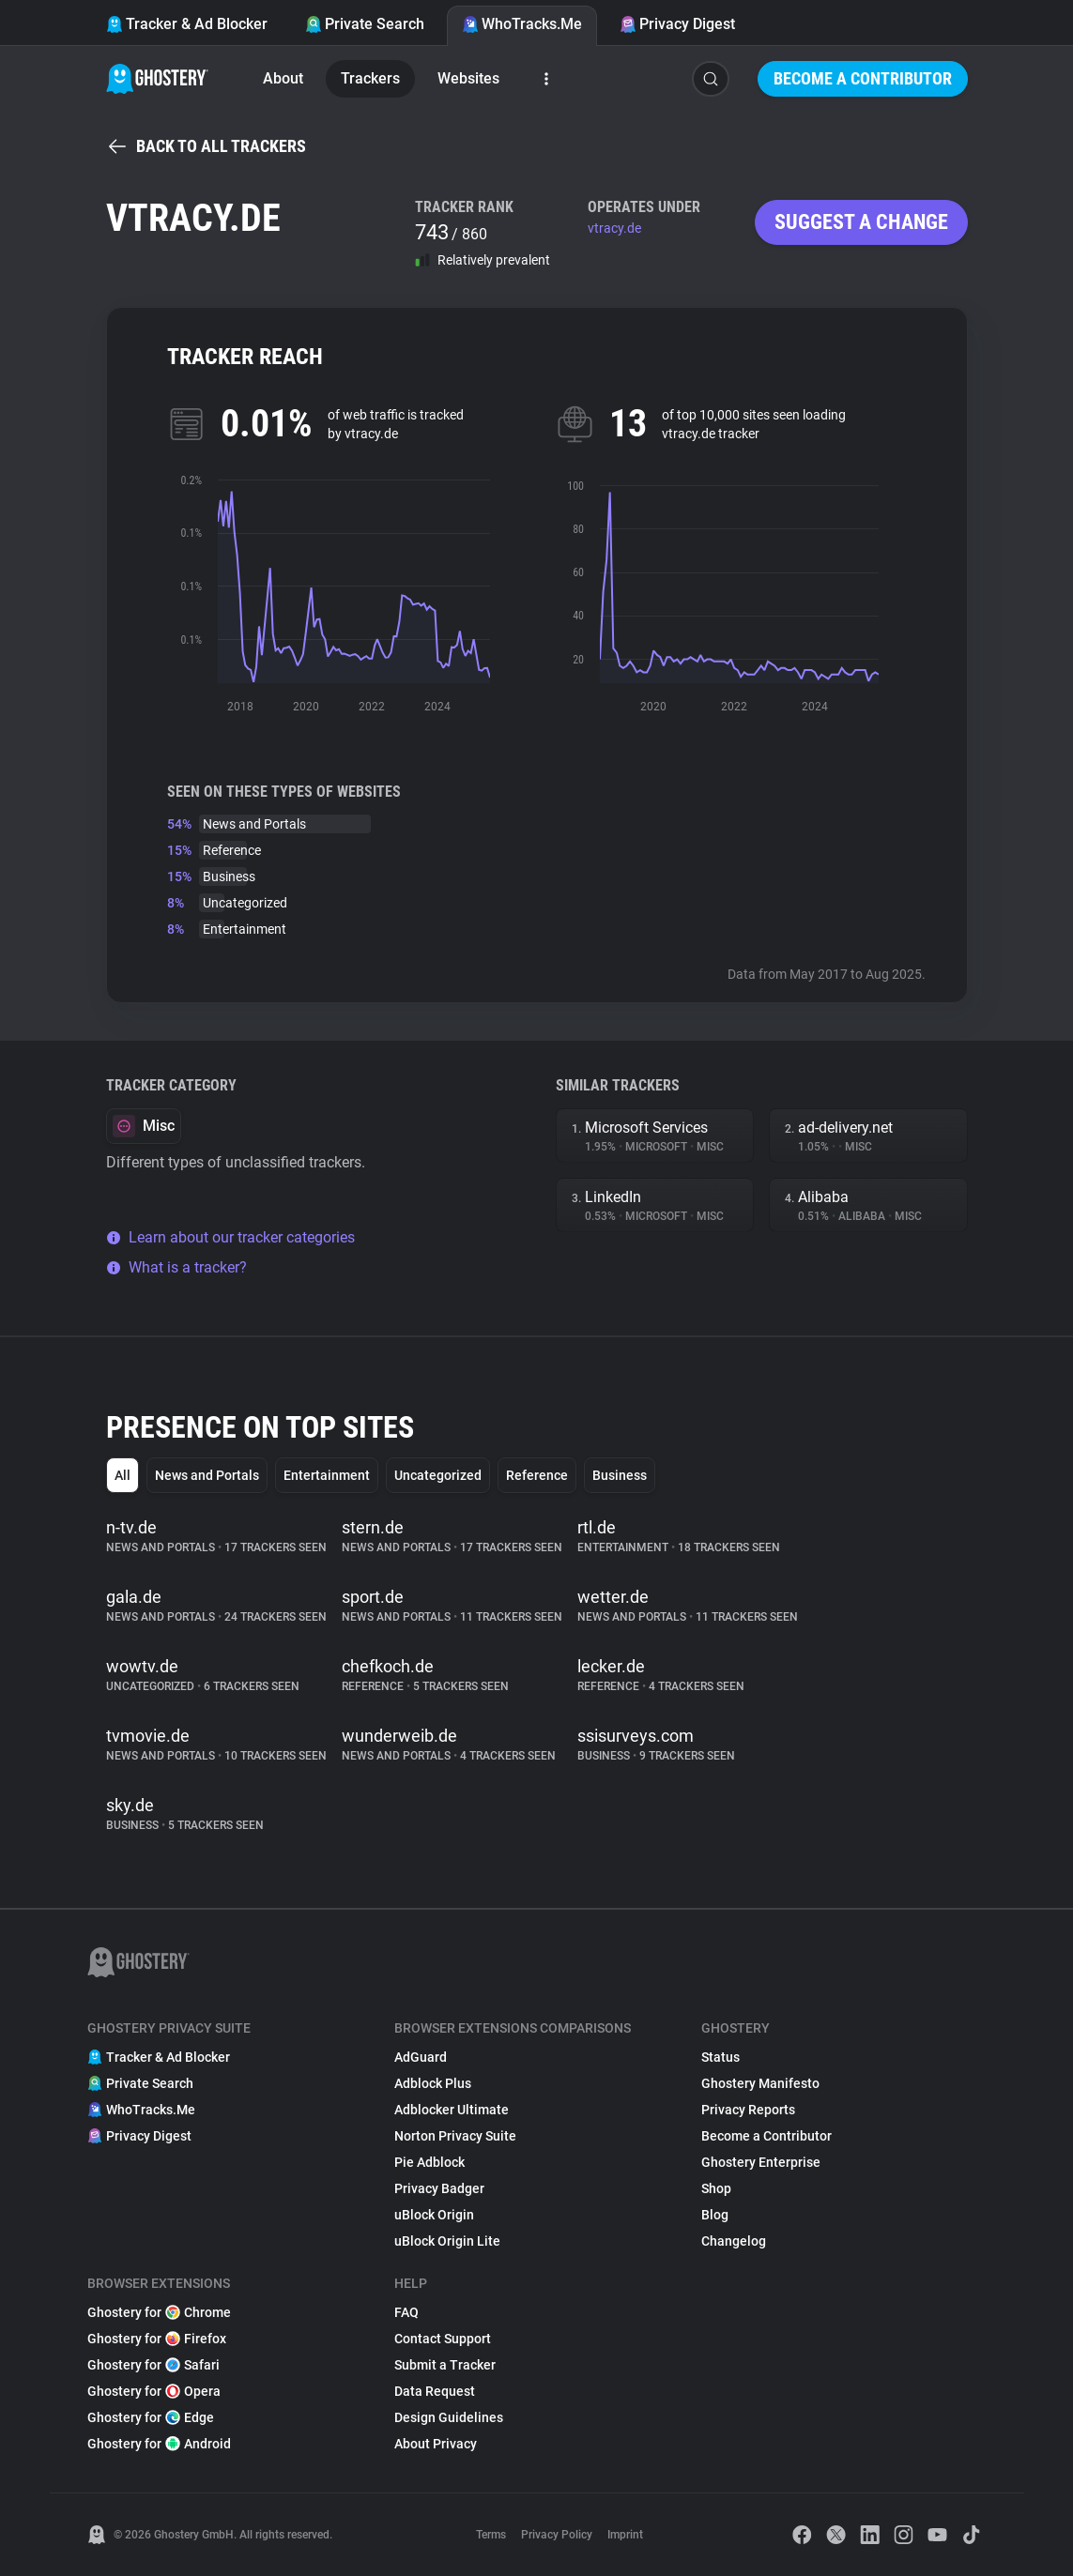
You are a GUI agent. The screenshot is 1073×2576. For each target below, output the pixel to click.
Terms (491, 2534)
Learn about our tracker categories (230, 1237)
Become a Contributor (863, 78)
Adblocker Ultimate (451, 2109)
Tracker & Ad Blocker (187, 24)
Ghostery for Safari (153, 2364)
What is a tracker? (176, 1267)
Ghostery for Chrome (159, 2312)
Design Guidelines (448, 2417)
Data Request (434, 2391)
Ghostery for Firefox (156, 2338)
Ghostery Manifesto (760, 2083)
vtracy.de (614, 228)
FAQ (406, 2312)
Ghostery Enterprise (760, 2162)
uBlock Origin (434, 2214)
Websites (468, 78)
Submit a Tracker (445, 2364)
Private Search (364, 24)
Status (720, 2057)
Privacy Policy (556, 2534)
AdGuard (420, 2057)
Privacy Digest (677, 24)
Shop (716, 2188)
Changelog (733, 2240)
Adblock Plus (432, 2083)
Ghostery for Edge (150, 2417)
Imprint (625, 2534)
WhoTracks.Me (522, 24)
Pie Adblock (429, 2162)
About (283, 78)
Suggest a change (861, 222)
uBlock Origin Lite (447, 2240)
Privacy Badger (439, 2188)
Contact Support (442, 2338)
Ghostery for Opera (154, 2391)
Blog (714, 2214)
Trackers (370, 78)
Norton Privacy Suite (455, 2135)
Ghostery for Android (159, 2443)
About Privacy (435, 2443)
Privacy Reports (748, 2109)
